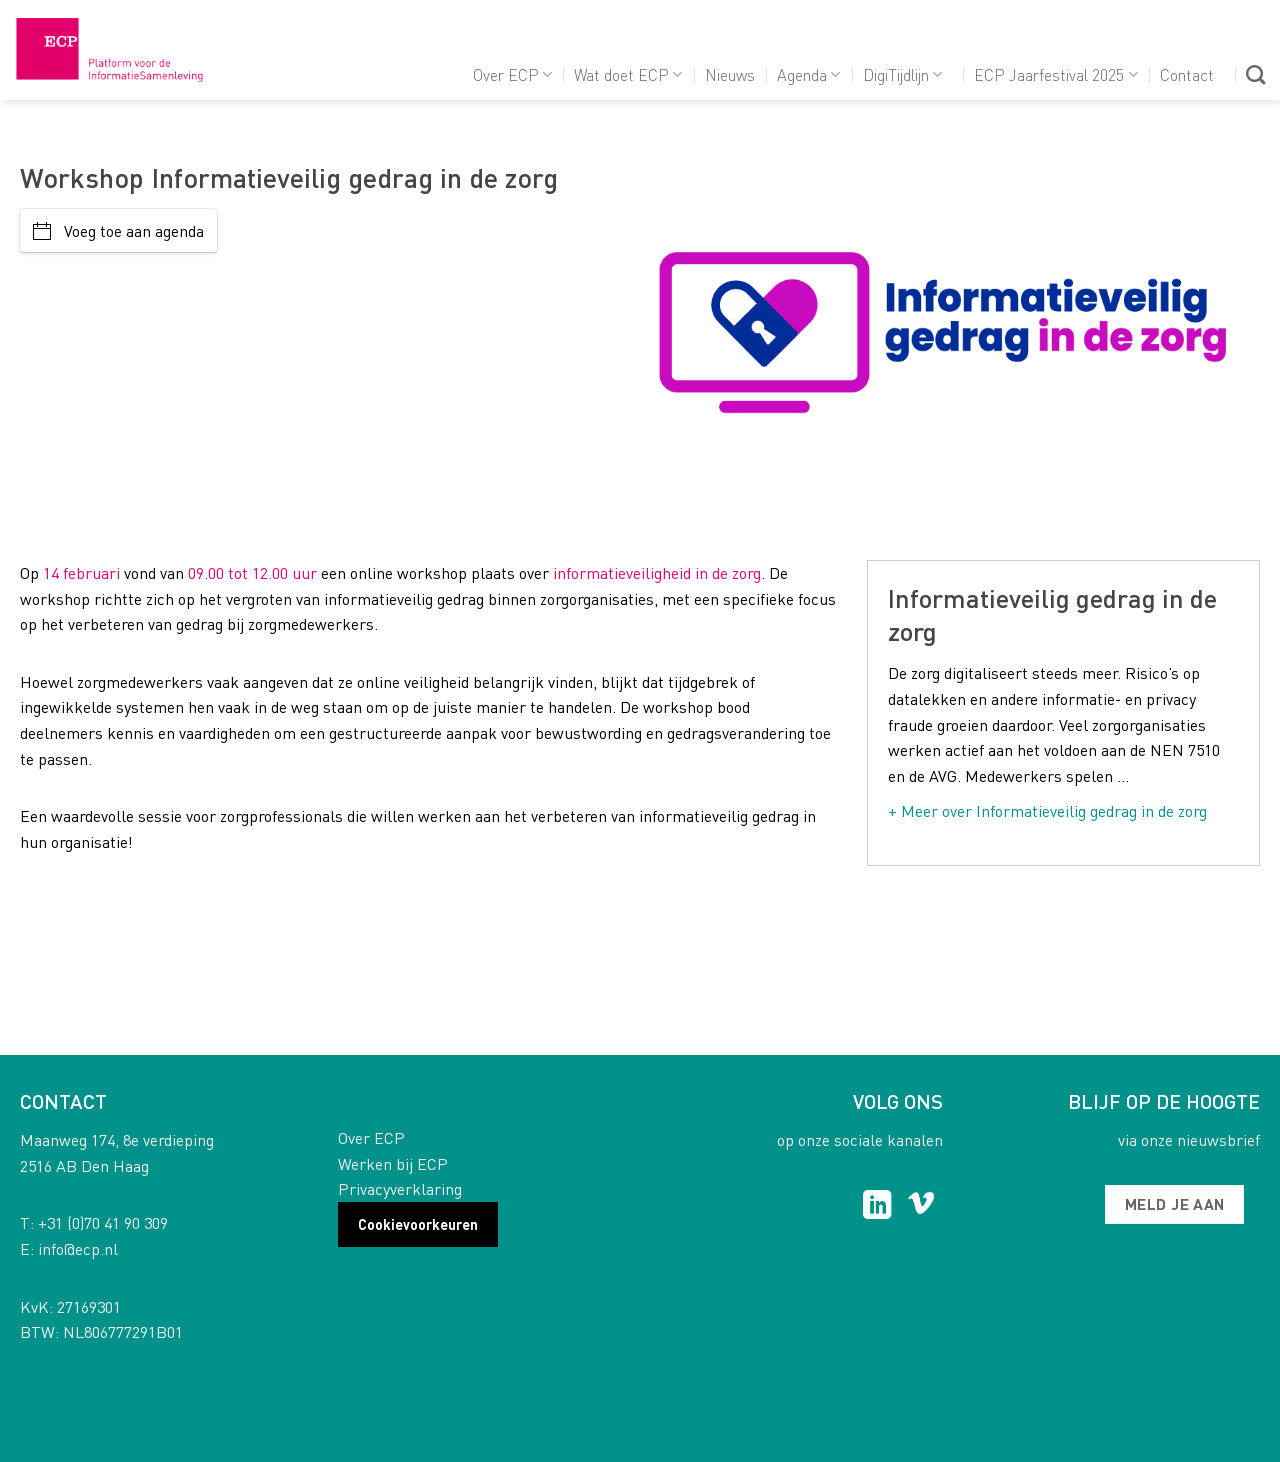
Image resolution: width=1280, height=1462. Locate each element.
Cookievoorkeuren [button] (418, 1224)
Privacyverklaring (400, 1188)
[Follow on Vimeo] (921, 1207)
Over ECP (512, 74)
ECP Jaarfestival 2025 (1055, 74)
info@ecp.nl (78, 1248)
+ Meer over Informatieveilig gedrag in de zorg (1047, 810)
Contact (1187, 74)
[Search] (1255, 74)
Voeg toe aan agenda (118, 230)
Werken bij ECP (393, 1163)
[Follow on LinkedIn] (877, 1207)
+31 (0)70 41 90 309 (103, 1222)
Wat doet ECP (628, 74)
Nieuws (730, 74)
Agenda (808, 74)
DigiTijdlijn (902, 74)
